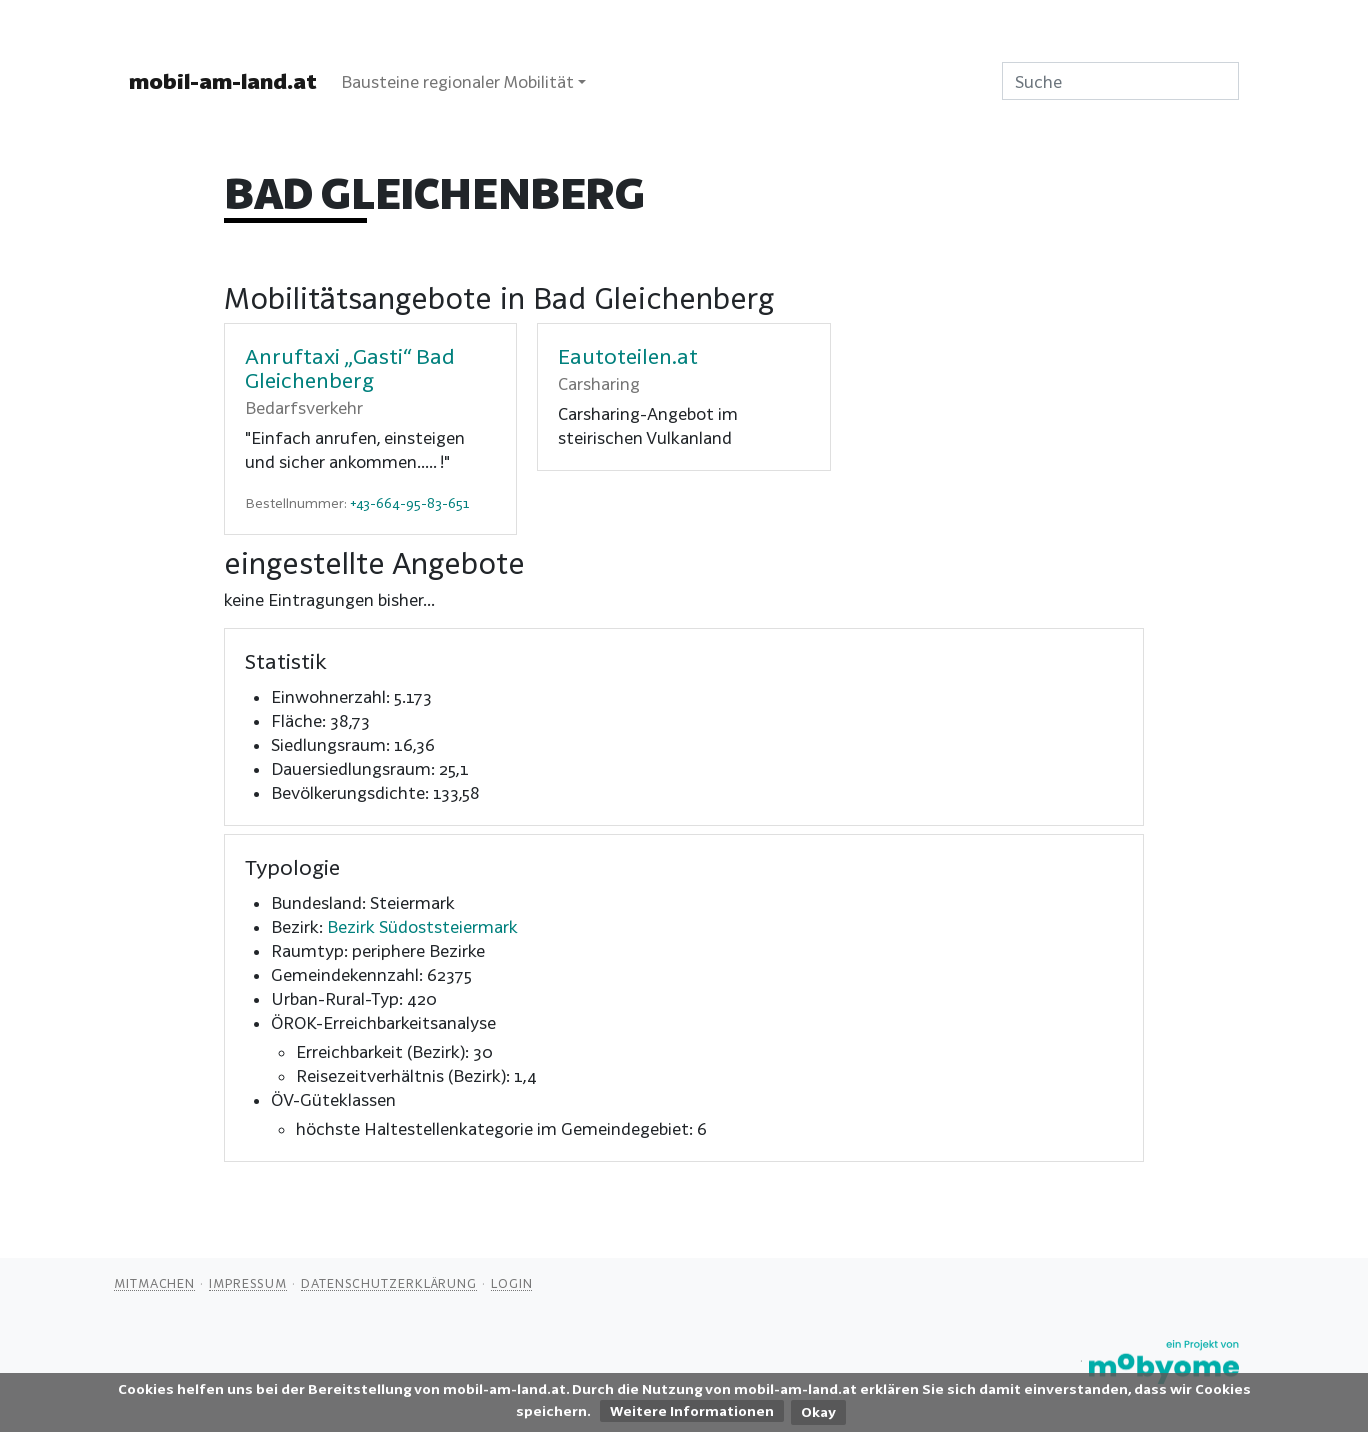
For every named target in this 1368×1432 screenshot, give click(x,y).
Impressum (248, 1283)
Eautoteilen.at (628, 356)
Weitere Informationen (692, 1411)
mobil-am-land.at (223, 81)
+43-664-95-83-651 (409, 503)
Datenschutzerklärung (389, 1283)
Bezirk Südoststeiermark (422, 926)
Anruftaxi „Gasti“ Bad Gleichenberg (350, 368)
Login (512, 1283)
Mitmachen (154, 1283)
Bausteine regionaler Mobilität (457, 81)
